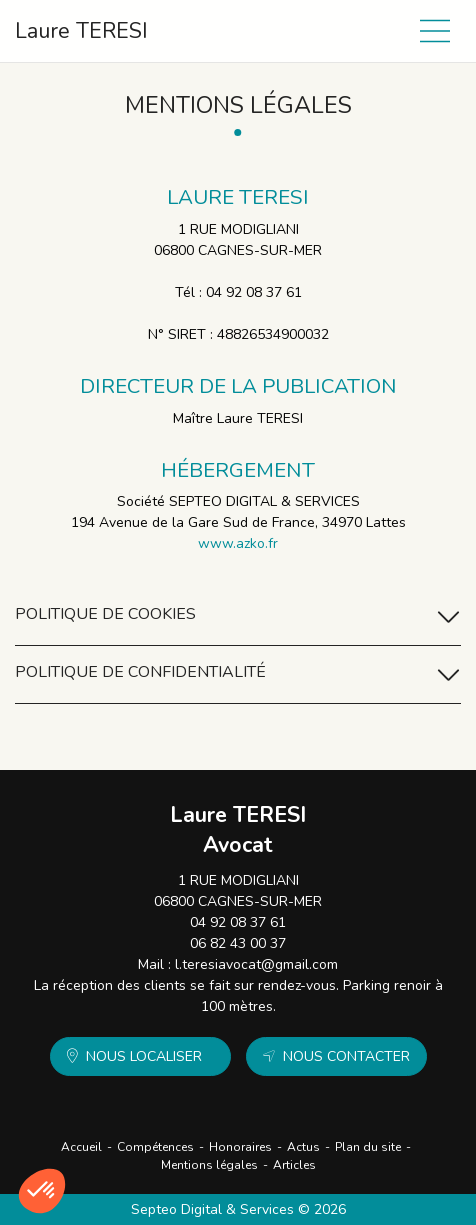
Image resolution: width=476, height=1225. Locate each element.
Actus (303, 1147)
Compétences (155, 1147)
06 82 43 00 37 (238, 943)
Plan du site (368, 1147)
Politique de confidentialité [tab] (238, 674)
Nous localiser (144, 1056)
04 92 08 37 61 (238, 922)
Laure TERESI (81, 31)
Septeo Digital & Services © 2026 (238, 1209)
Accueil (81, 1147)
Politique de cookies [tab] (238, 616)
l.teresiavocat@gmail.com (256, 964)
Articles (294, 1165)
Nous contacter (346, 1056)
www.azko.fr (238, 543)
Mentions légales (209, 1165)
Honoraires (240, 1147)
